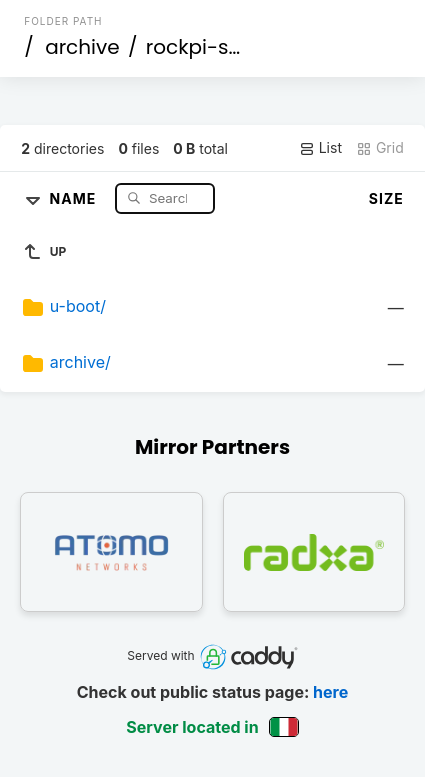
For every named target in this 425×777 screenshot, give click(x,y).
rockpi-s (187, 47)
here (330, 692)
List (320, 148)
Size (386, 198)
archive (82, 47)
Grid (380, 148)
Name (75, 197)
